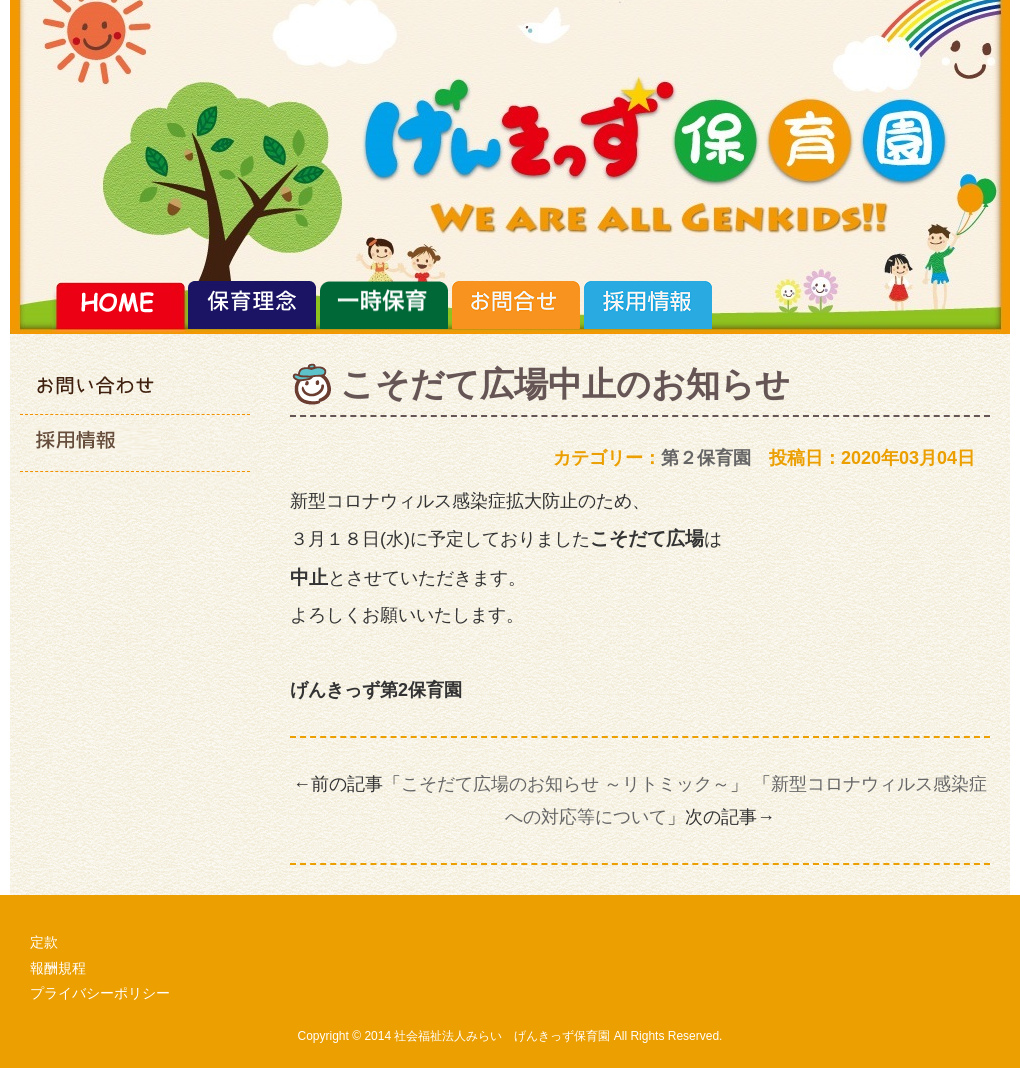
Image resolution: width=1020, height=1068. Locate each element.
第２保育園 (706, 458)
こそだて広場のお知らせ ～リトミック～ (565, 784)
